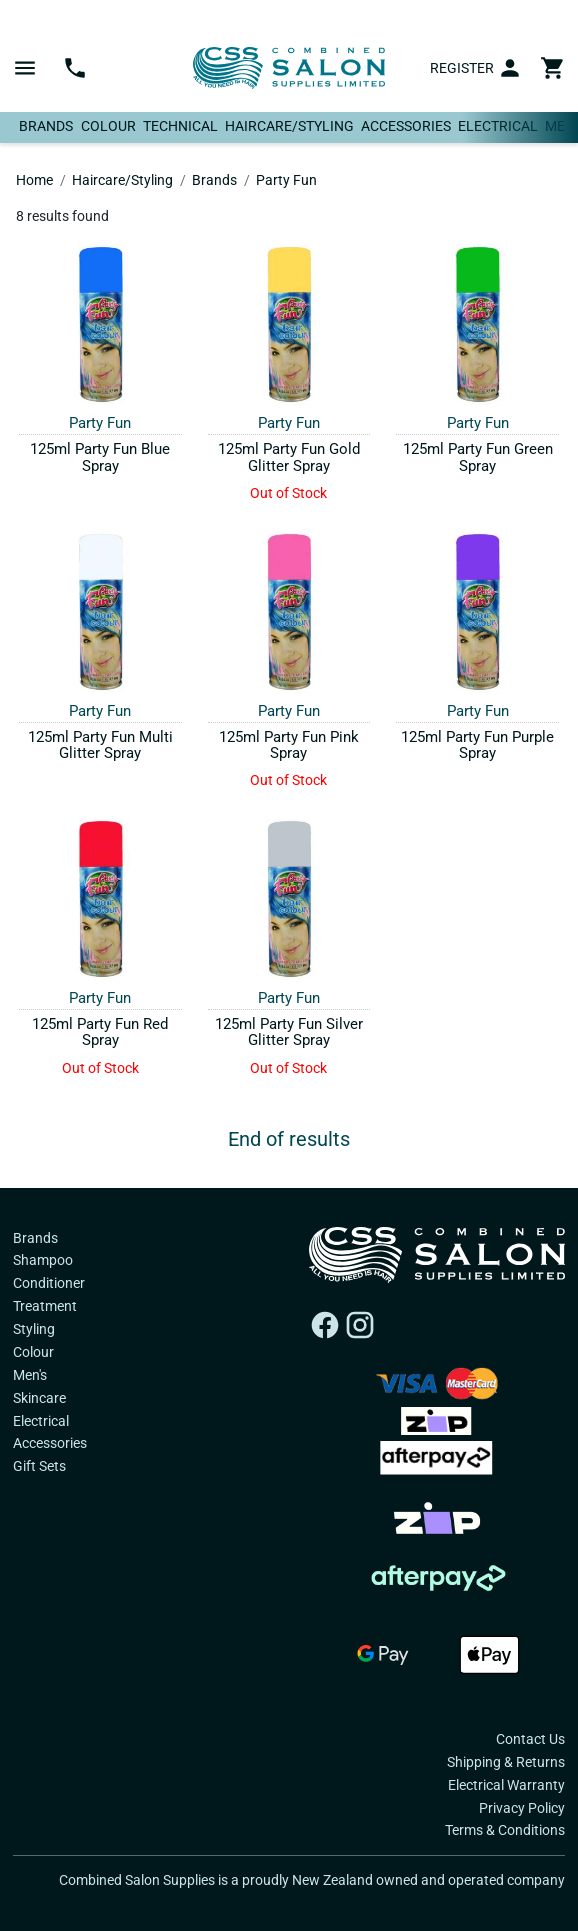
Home (34, 180)
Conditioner (49, 1283)
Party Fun (286, 180)
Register (462, 68)
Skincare (39, 1398)
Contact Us (530, 1739)
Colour (108, 126)
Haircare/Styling (289, 126)
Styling (34, 1329)
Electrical (498, 126)
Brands (46, 126)
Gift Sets (39, 1466)
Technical (180, 126)
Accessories (406, 126)
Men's (30, 1375)
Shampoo (43, 1260)
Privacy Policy (522, 1808)
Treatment (45, 1306)
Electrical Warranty (506, 1785)
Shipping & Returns (506, 1762)
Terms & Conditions (505, 1830)
